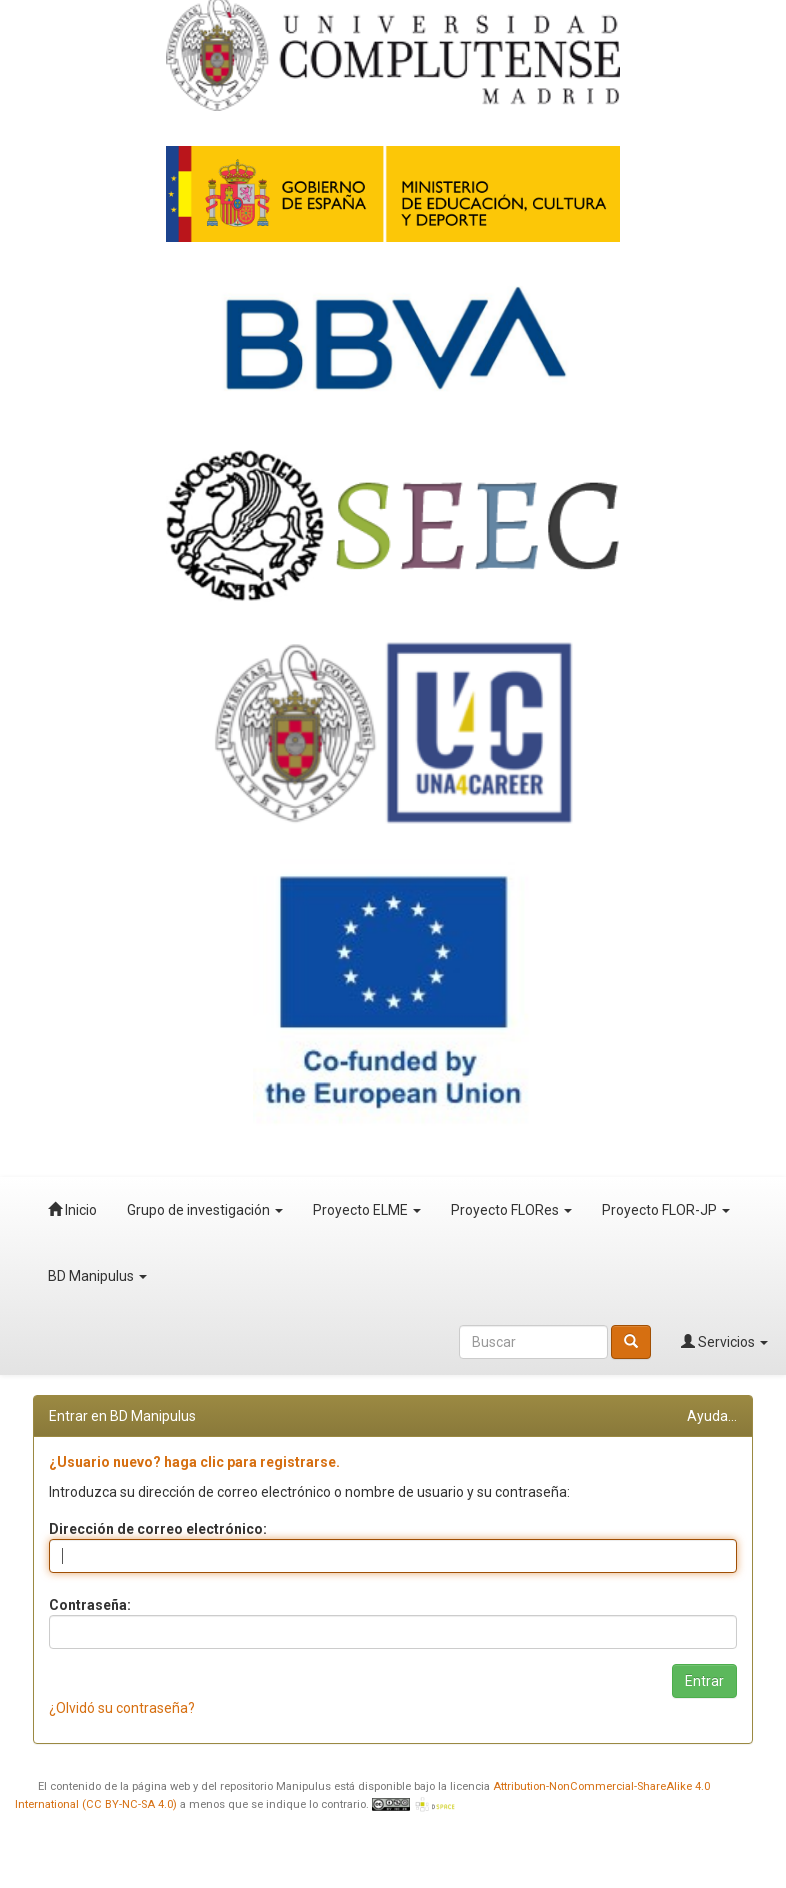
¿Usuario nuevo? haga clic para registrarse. (194, 1462)
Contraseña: (90, 1605)
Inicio (72, 1210)
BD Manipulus (97, 1276)
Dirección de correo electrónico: (158, 1529)
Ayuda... (712, 1416)
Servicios (724, 1342)
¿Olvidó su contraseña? (122, 1708)
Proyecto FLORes (511, 1210)
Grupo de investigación (205, 1210)
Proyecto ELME (367, 1210)
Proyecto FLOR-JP (666, 1210)
